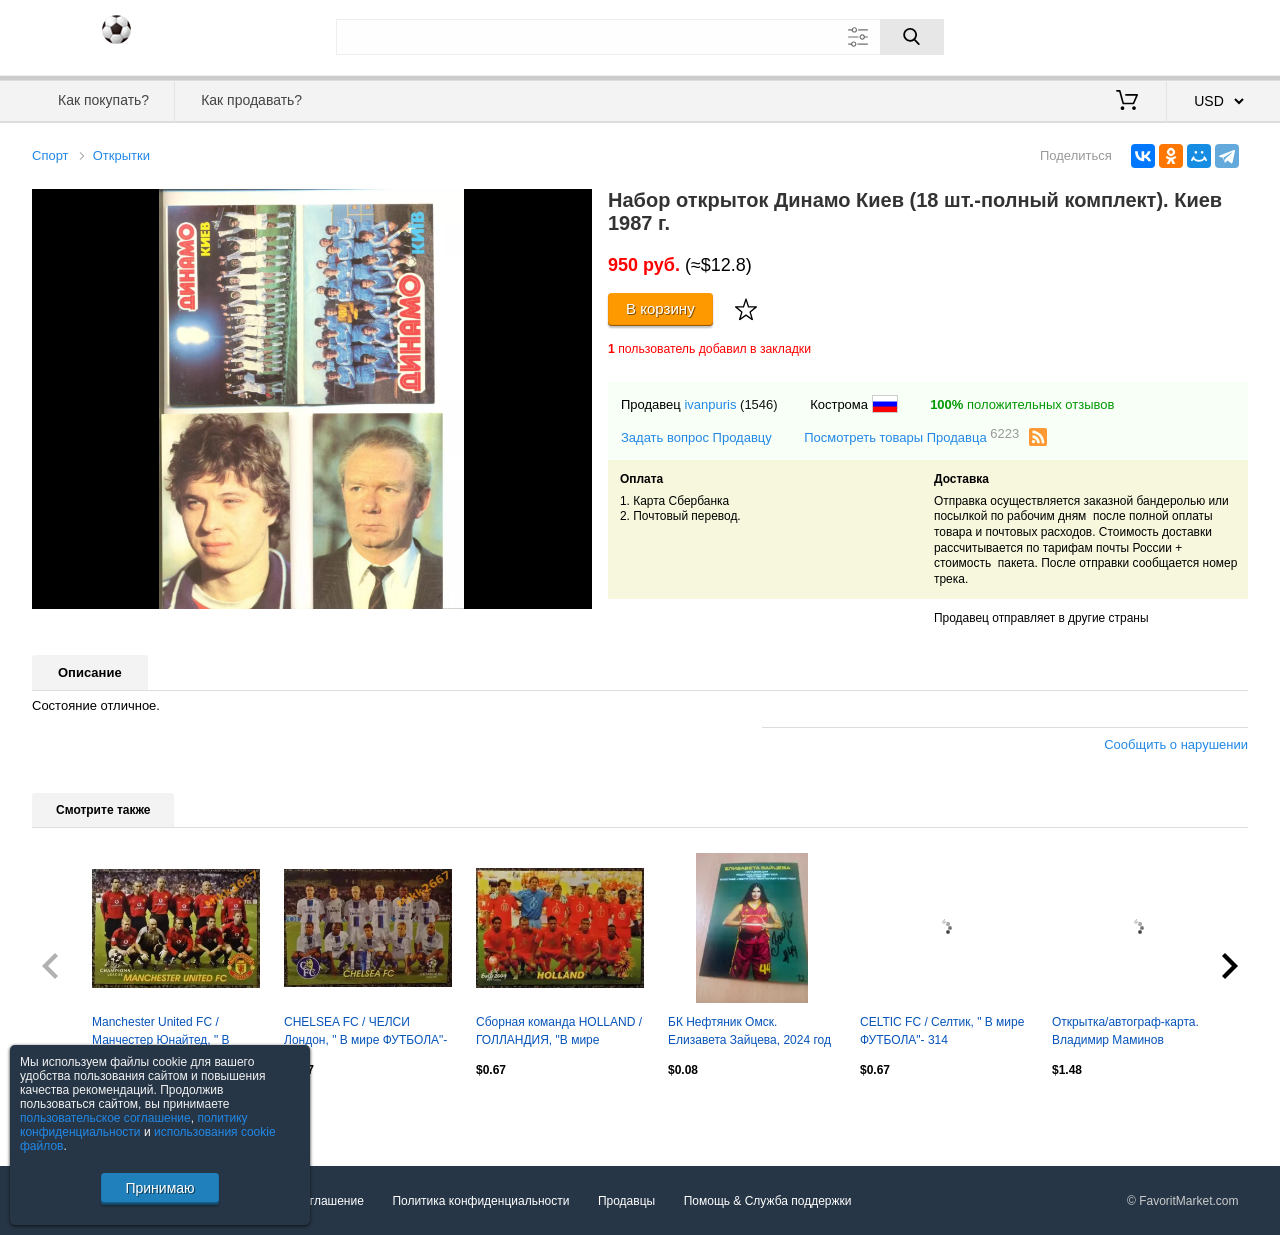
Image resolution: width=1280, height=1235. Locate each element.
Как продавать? (251, 100)
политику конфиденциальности (134, 1125)
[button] (574, 207)
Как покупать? (103, 100)
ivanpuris (710, 404)
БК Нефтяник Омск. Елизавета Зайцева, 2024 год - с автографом (749, 1033)
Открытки (121, 155)
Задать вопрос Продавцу (696, 437)
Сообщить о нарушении (1176, 744)
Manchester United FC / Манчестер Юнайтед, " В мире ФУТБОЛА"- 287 (161, 1033)
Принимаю (159, 1188)
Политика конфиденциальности (480, 1201)
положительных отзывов (1022, 404)
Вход (1131, 35)
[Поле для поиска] (640, 37)
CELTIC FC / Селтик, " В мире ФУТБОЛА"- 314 (942, 1031)
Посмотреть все (76, 1113)
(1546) (759, 404)
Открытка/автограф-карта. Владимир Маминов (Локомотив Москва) (1125, 1033)
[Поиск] (912, 37)
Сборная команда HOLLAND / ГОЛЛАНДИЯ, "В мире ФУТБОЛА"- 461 (559, 1033)
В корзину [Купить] (660, 308)
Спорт (50, 155)
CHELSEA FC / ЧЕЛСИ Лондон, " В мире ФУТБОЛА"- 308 (365, 1033)
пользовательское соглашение (105, 1118)
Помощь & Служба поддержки (768, 1201)
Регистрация (1207, 35)
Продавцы (626, 1201)
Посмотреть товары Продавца (911, 436)
